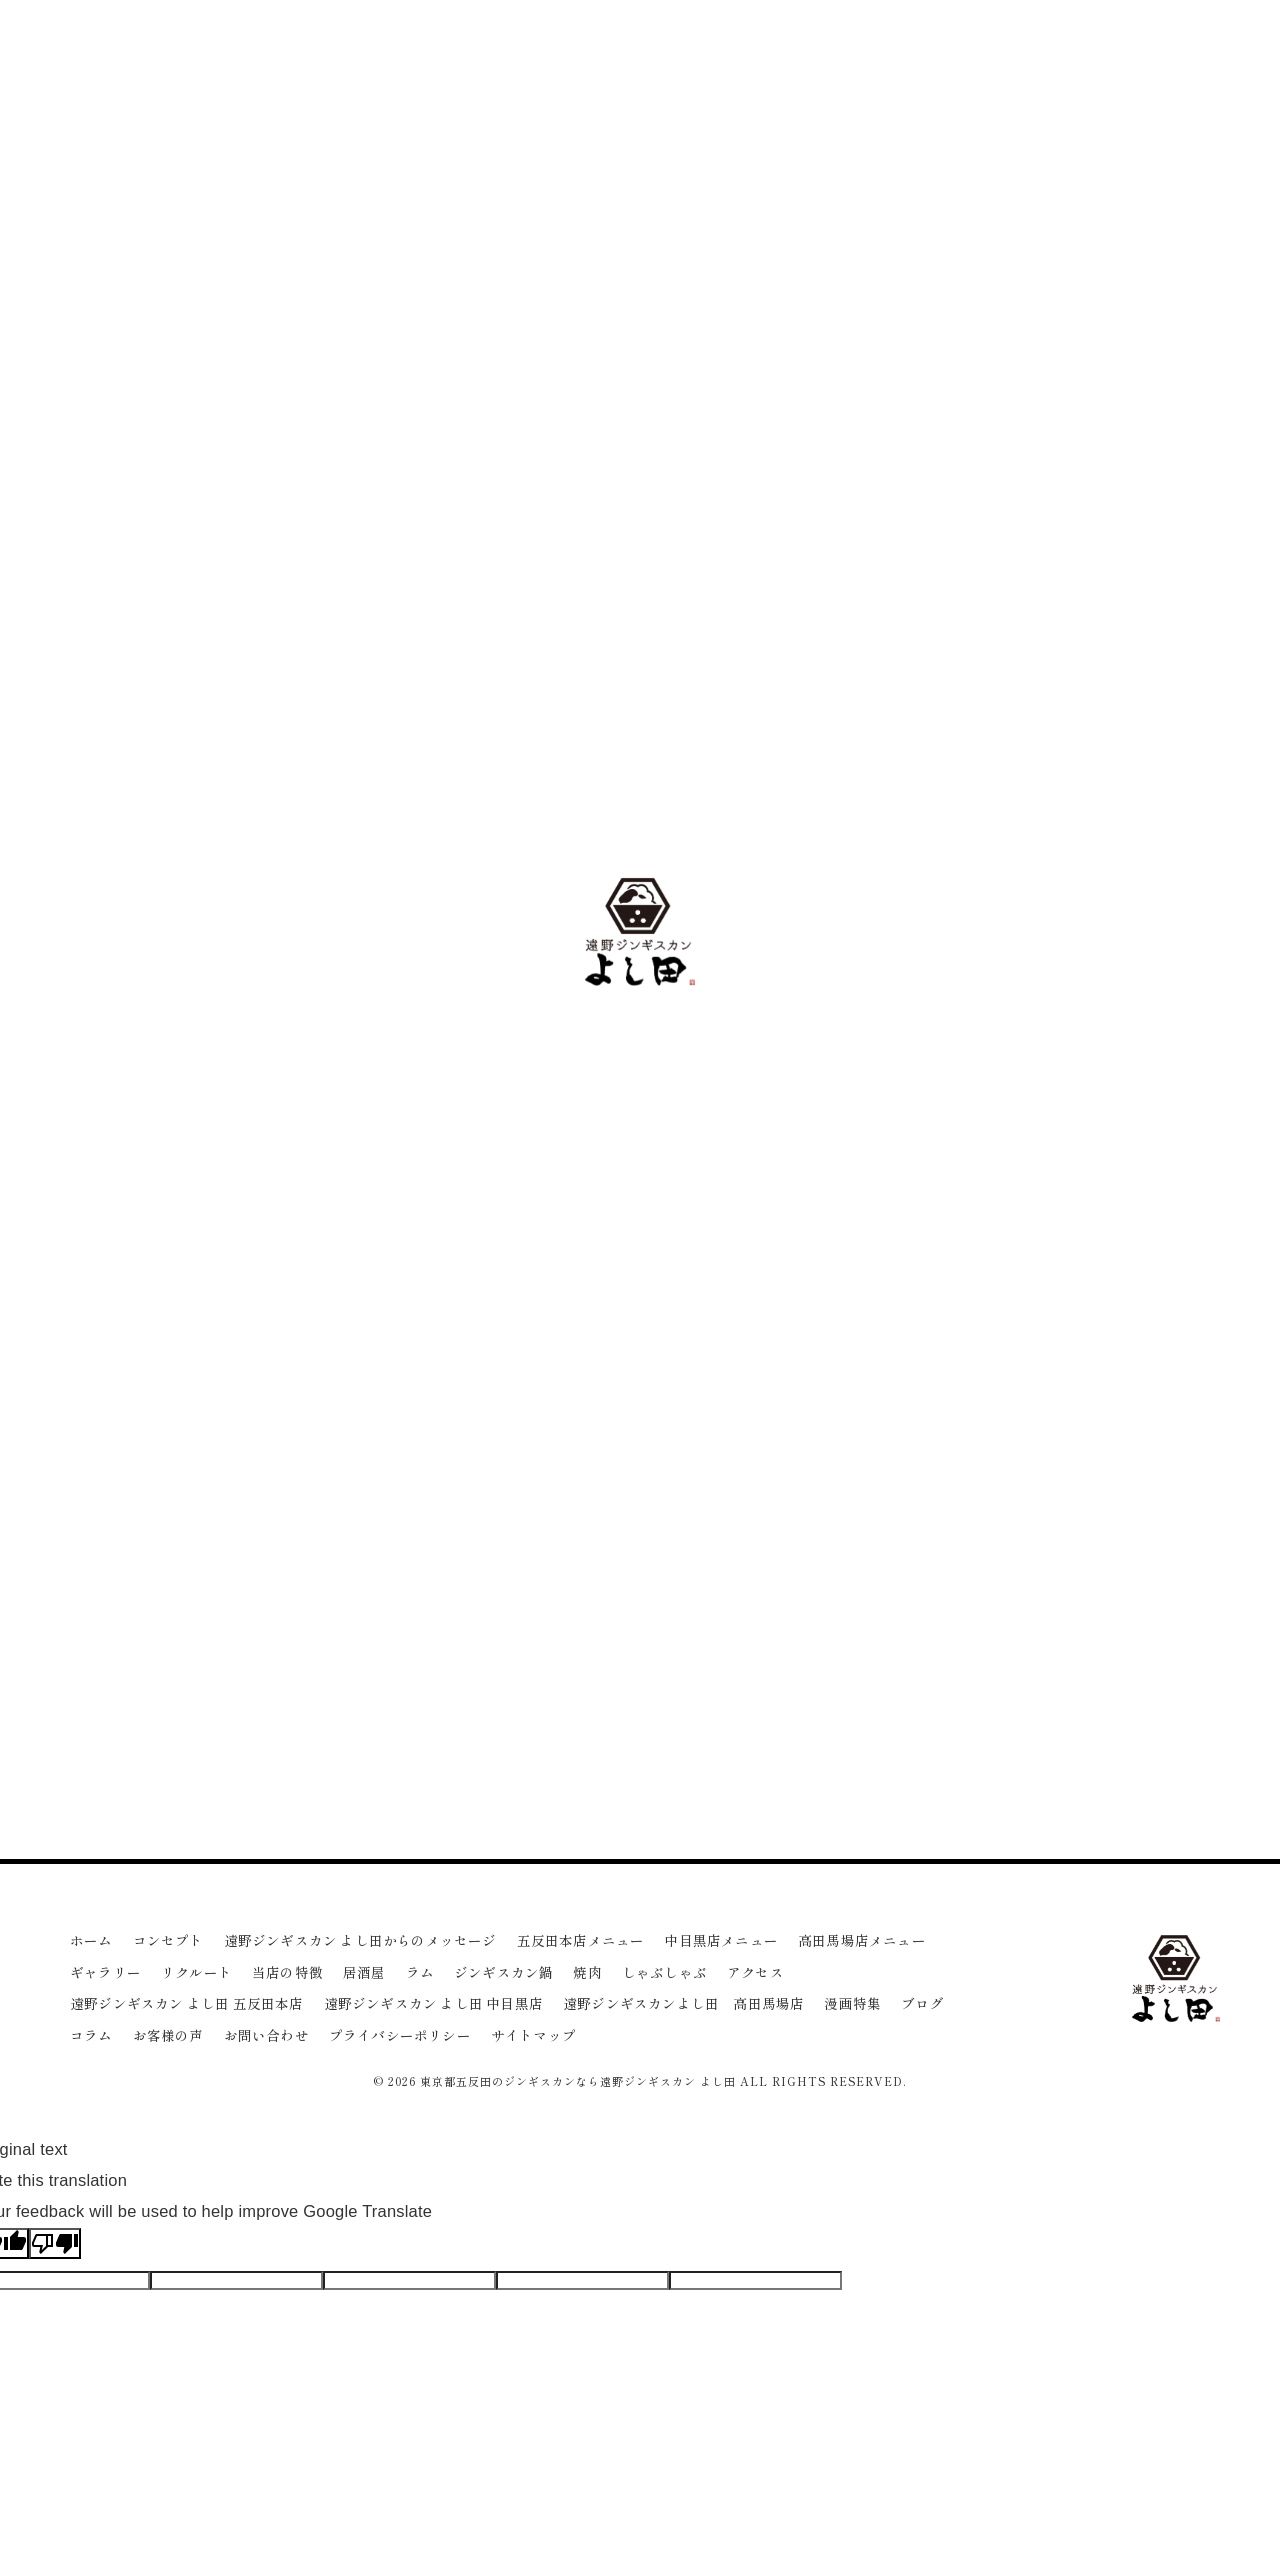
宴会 (1161, 1634)
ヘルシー (954, 1673)
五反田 (948, 1594)
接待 (1003, 1634)
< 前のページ (117, 1634)
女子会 (1009, 1713)
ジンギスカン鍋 (990, 916)
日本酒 (1021, 1673)
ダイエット (1094, 1673)
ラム (952, 879)
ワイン (948, 1634)
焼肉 (952, 952)
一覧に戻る (465, 1634)
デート (948, 1713)
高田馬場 (1076, 1594)
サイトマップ (533, 2035)
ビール (1106, 1634)
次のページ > (815, 1634)
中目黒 (1009, 1594)
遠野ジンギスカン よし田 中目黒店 (1054, 806)
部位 (1051, 1634)
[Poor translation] (55, 2243)
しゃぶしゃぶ (982, 989)
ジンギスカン (1161, 1594)
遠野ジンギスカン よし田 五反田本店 (1062, 770)
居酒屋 (960, 843)
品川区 (1167, 1673)
